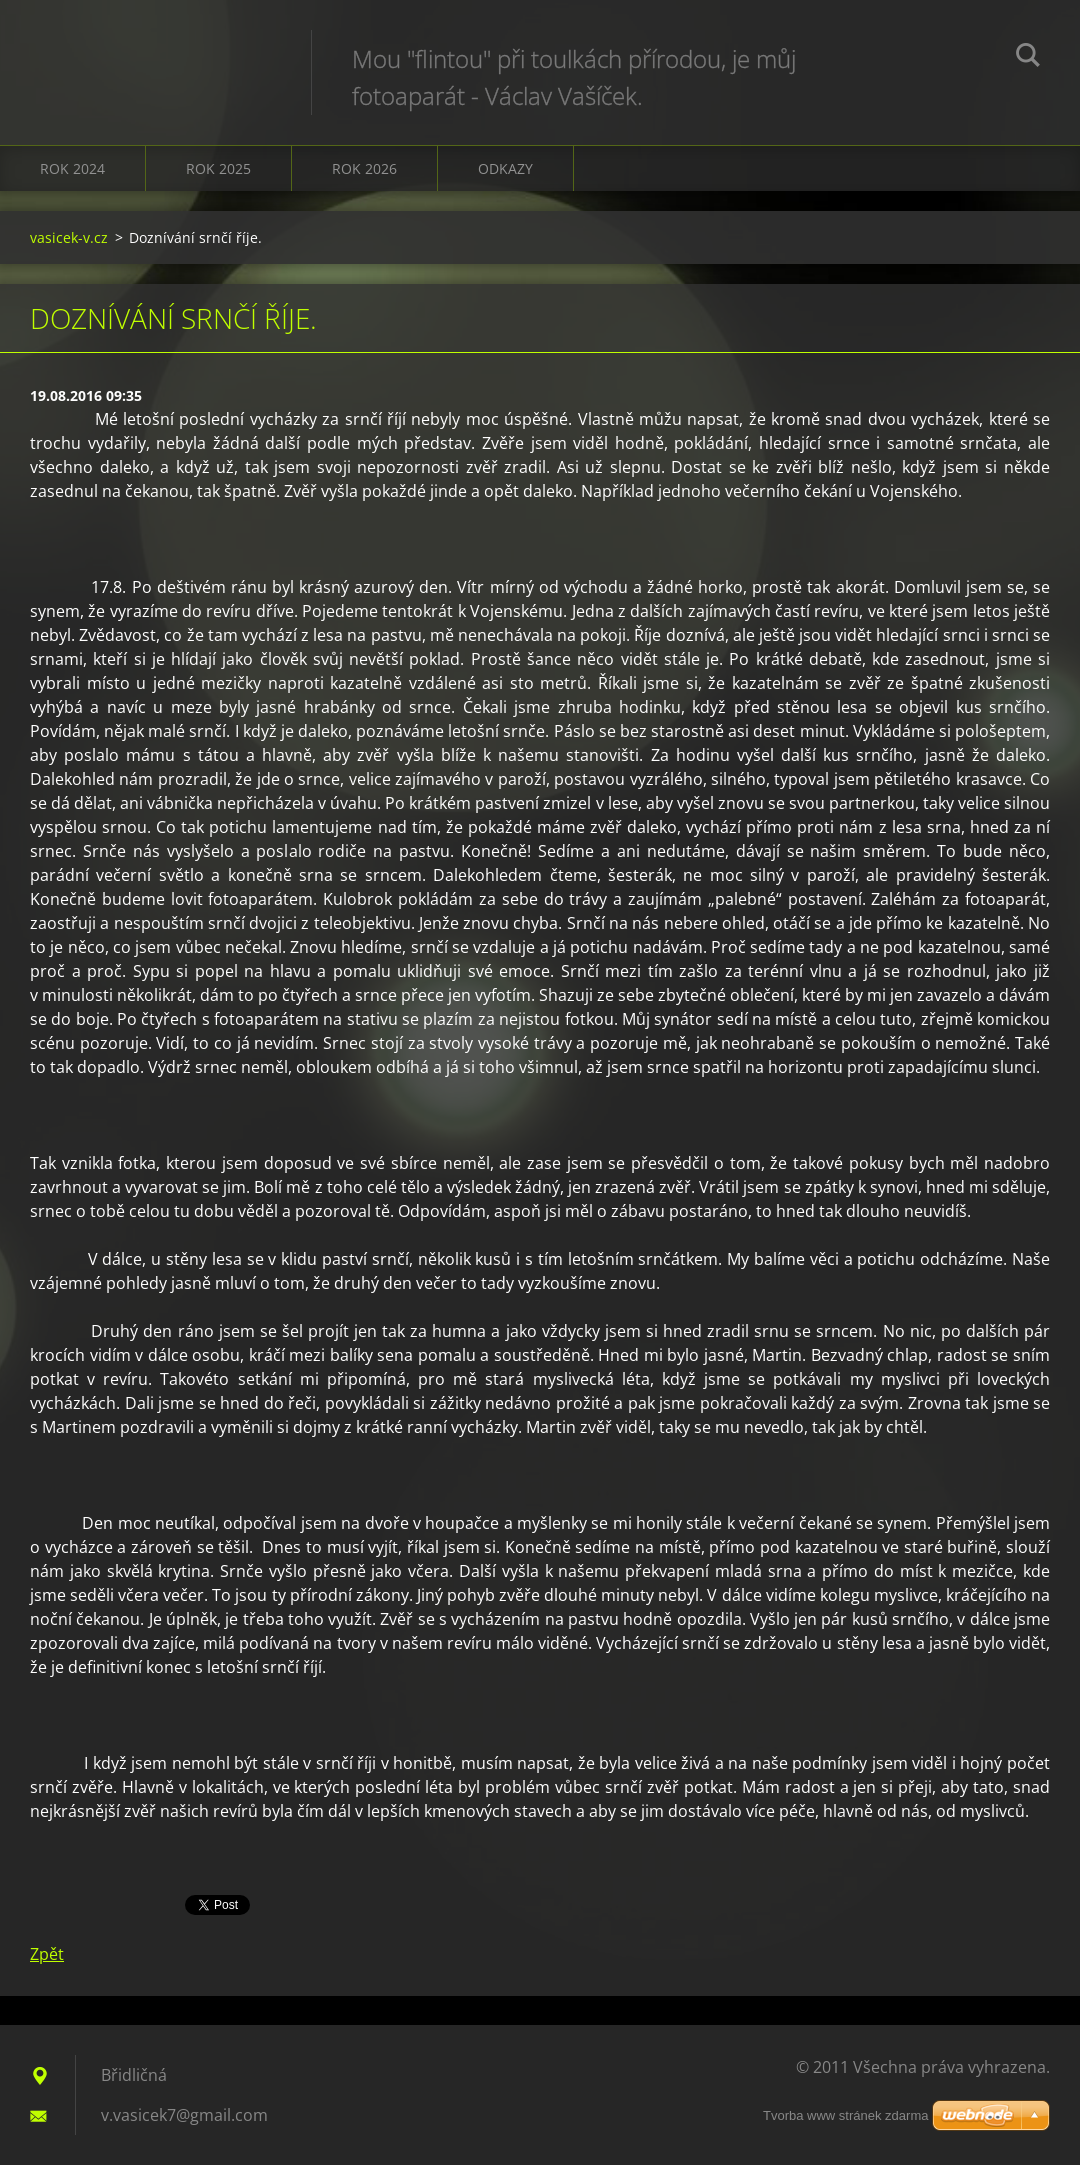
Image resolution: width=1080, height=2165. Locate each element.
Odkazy (505, 168)
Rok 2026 (364, 168)
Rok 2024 (72, 168)
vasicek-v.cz (69, 237)
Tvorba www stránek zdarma (845, 2115)
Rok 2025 (218, 168)
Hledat (1028, 58)
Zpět (47, 1954)
